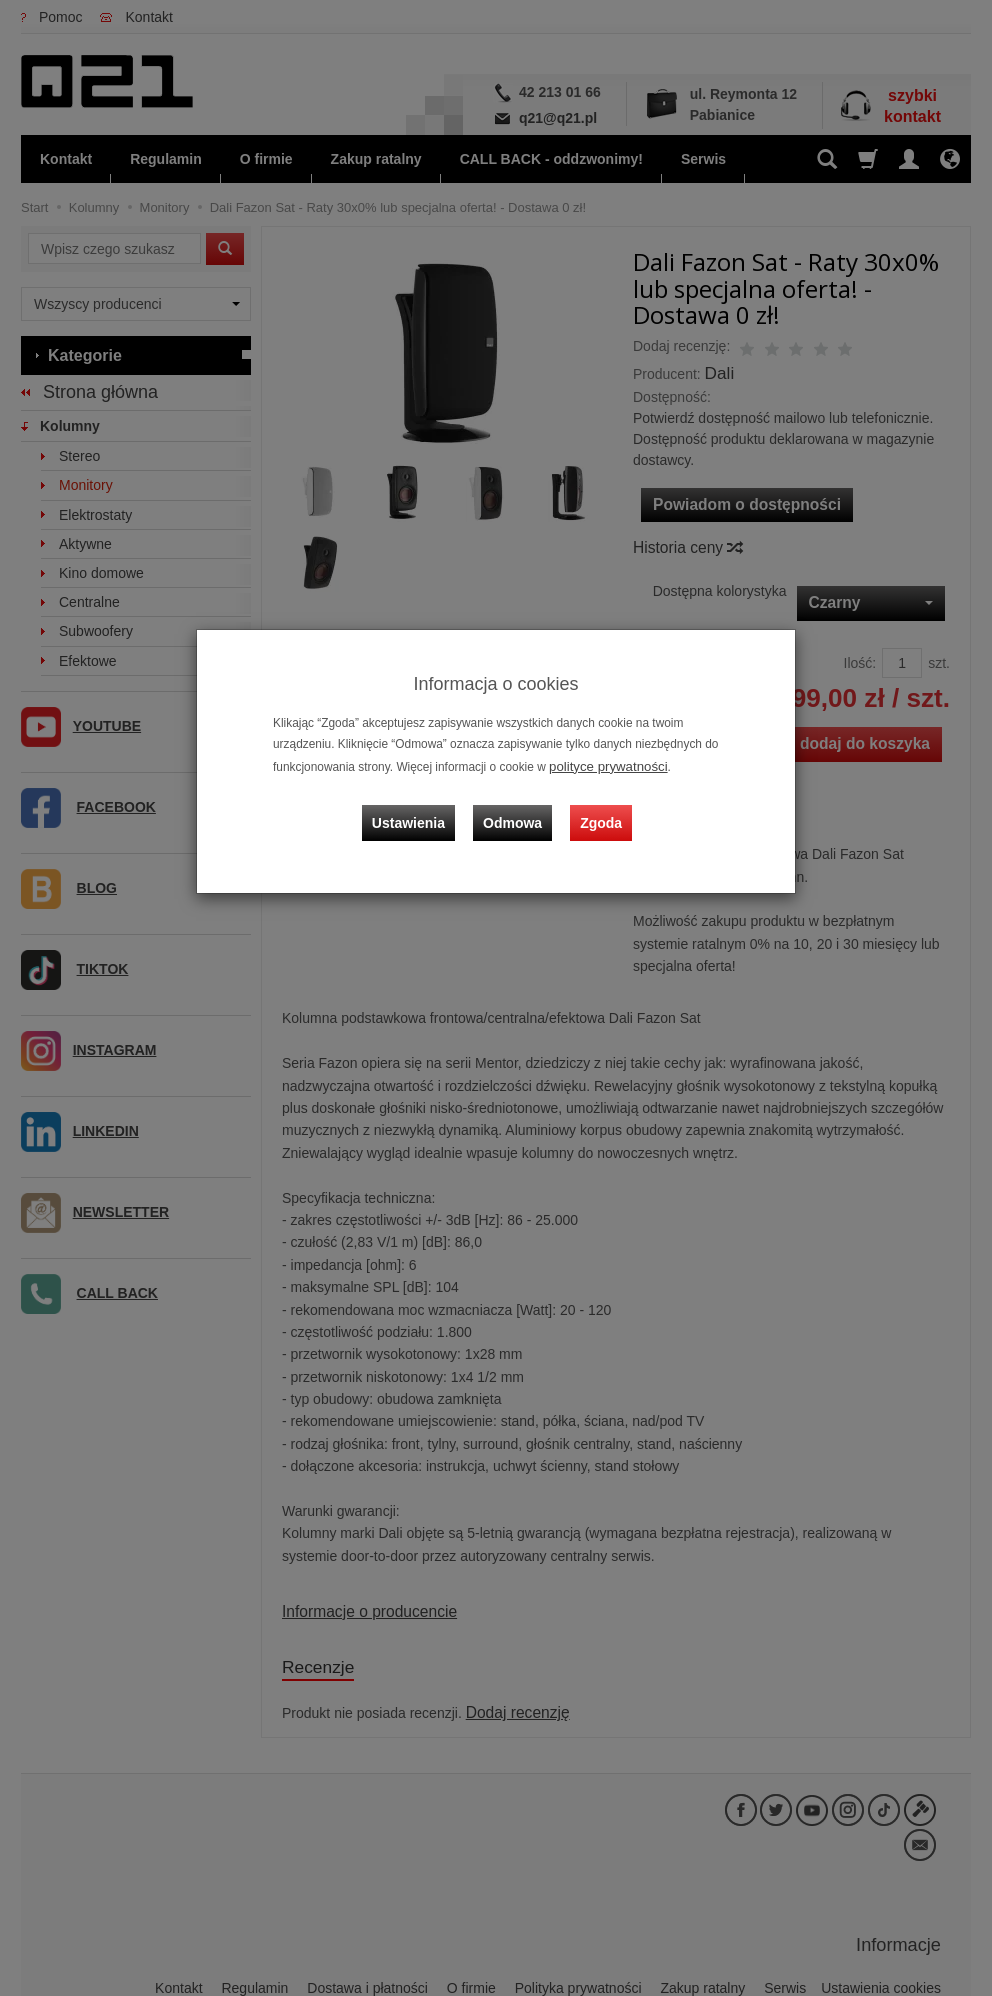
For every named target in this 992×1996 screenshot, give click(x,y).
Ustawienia (420, 809)
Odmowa (516, 809)
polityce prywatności (602, 765)
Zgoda (597, 809)
